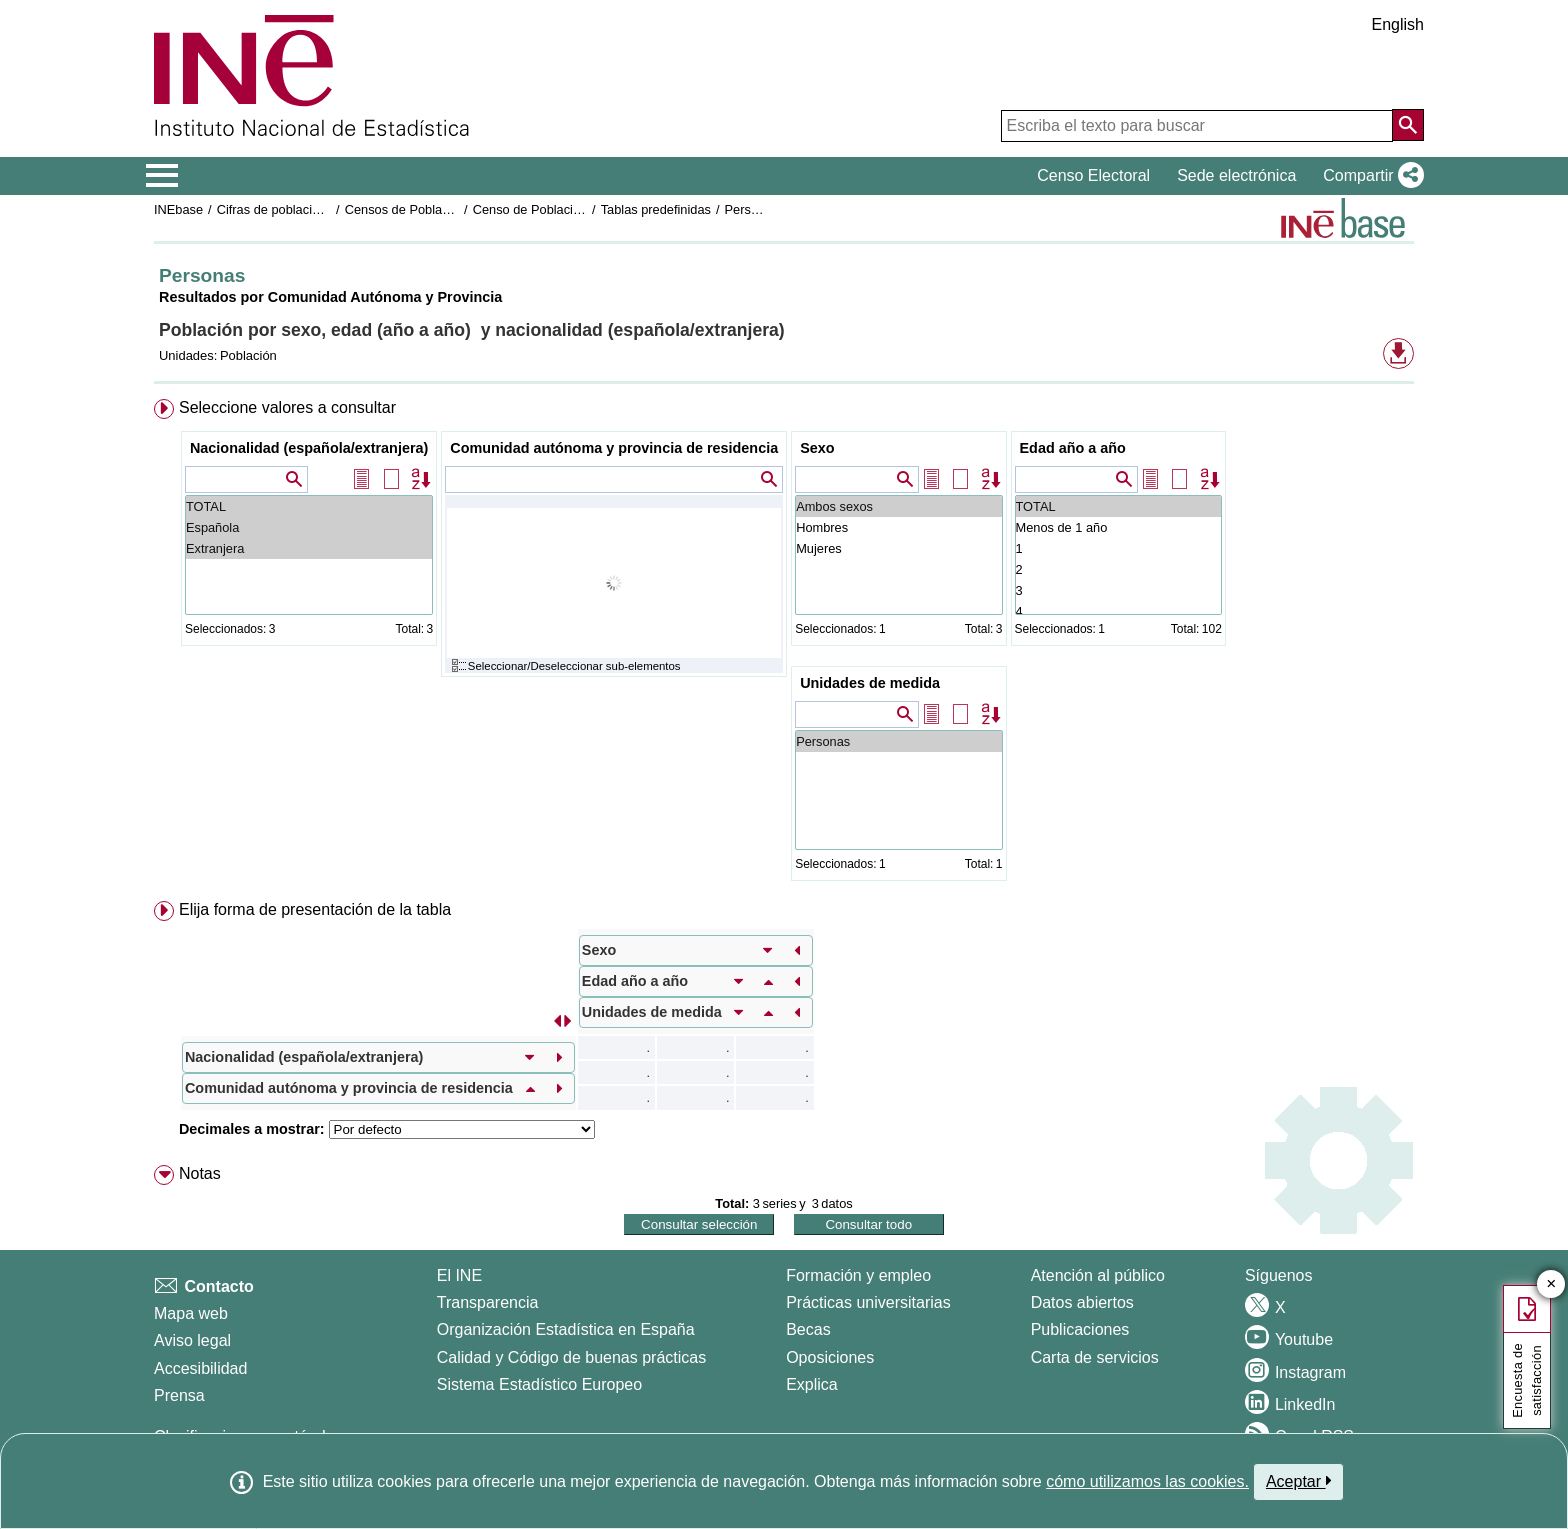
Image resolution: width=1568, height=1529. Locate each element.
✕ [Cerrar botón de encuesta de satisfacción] (1551, 1284)
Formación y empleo (858, 1275)
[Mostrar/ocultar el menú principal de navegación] (162, 176)
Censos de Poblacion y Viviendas (440, 209)
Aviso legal (192, 1340)
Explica (812, 1384)
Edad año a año (1073, 448)
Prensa (179, 1395)
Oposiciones (830, 1357)
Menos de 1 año (1118, 527)
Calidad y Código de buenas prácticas (572, 1357)
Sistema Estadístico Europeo (539, 1384)
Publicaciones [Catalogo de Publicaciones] (1080, 1329)
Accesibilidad (200, 1368)
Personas (752, 209)
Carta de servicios (1095, 1357)
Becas (808, 1329)
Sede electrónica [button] (1236, 175)
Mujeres (898, 548)
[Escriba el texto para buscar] (1197, 126)
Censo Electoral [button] (1093, 175)
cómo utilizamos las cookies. (1147, 1481)
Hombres (898, 527)
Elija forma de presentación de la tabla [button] (315, 909)
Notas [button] (200, 1173)
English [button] (1398, 24)
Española (309, 527)
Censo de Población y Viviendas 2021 (580, 209)
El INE (459, 1275)
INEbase (178, 209)
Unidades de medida (870, 683)
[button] (1369, 176)
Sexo (817, 448)
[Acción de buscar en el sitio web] (1408, 125)
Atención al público (1098, 1275)
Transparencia (488, 1302)
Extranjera (309, 548)
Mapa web (191, 1313)
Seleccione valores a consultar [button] (287, 407)
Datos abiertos (1082, 1302)
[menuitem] (784, 644)
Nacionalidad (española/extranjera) (309, 448)
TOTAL (309, 506)
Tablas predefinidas (656, 209)
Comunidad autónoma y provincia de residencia (614, 448)
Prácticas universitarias (868, 1302)
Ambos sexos (898, 506)
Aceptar (1298, 1481)
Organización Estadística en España (566, 1329)
